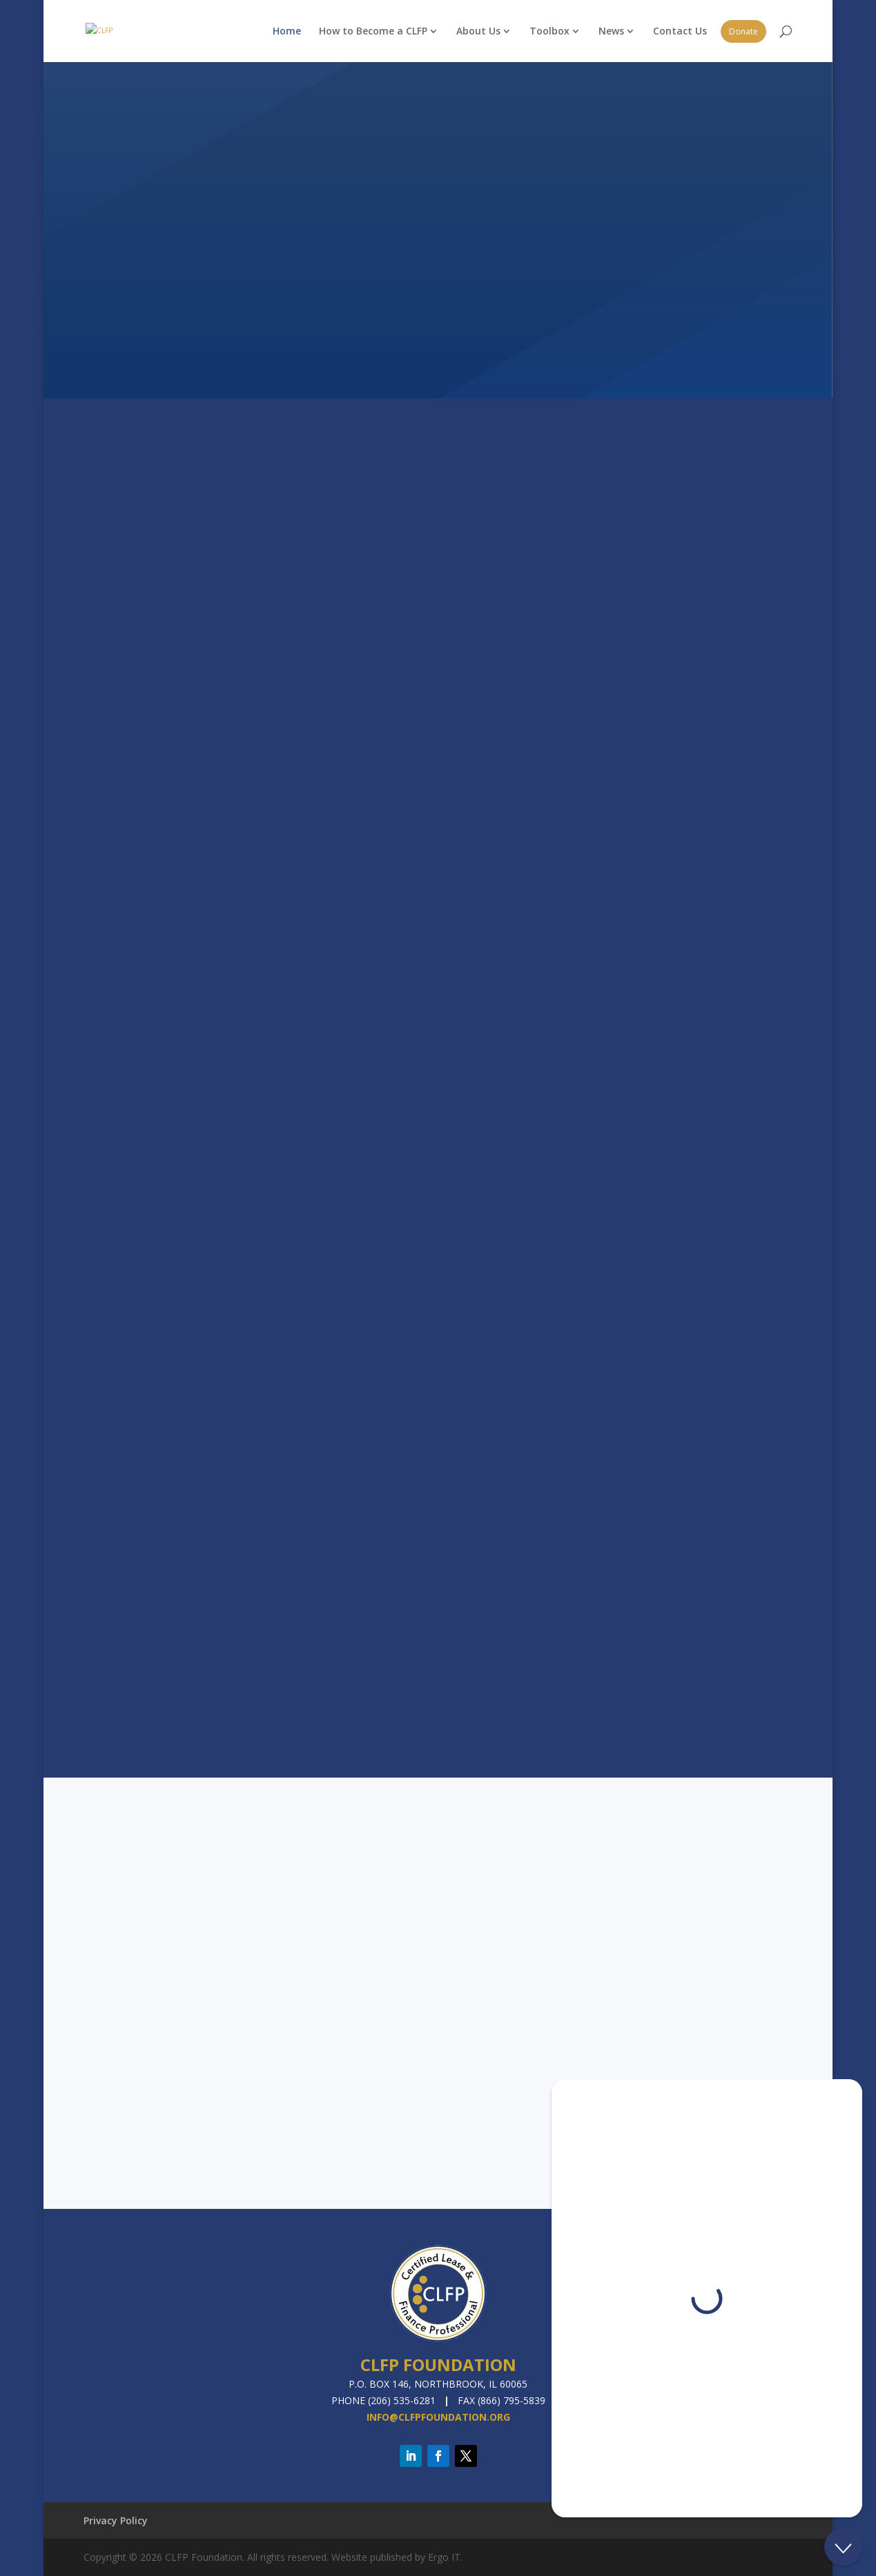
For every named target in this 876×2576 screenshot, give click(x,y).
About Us (478, 30)
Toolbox (549, 30)
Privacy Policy (116, 2520)
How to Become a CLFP (373, 30)
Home (287, 30)
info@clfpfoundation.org (438, 2416)
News (611, 30)
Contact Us (680, 30)
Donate (743, 31)
